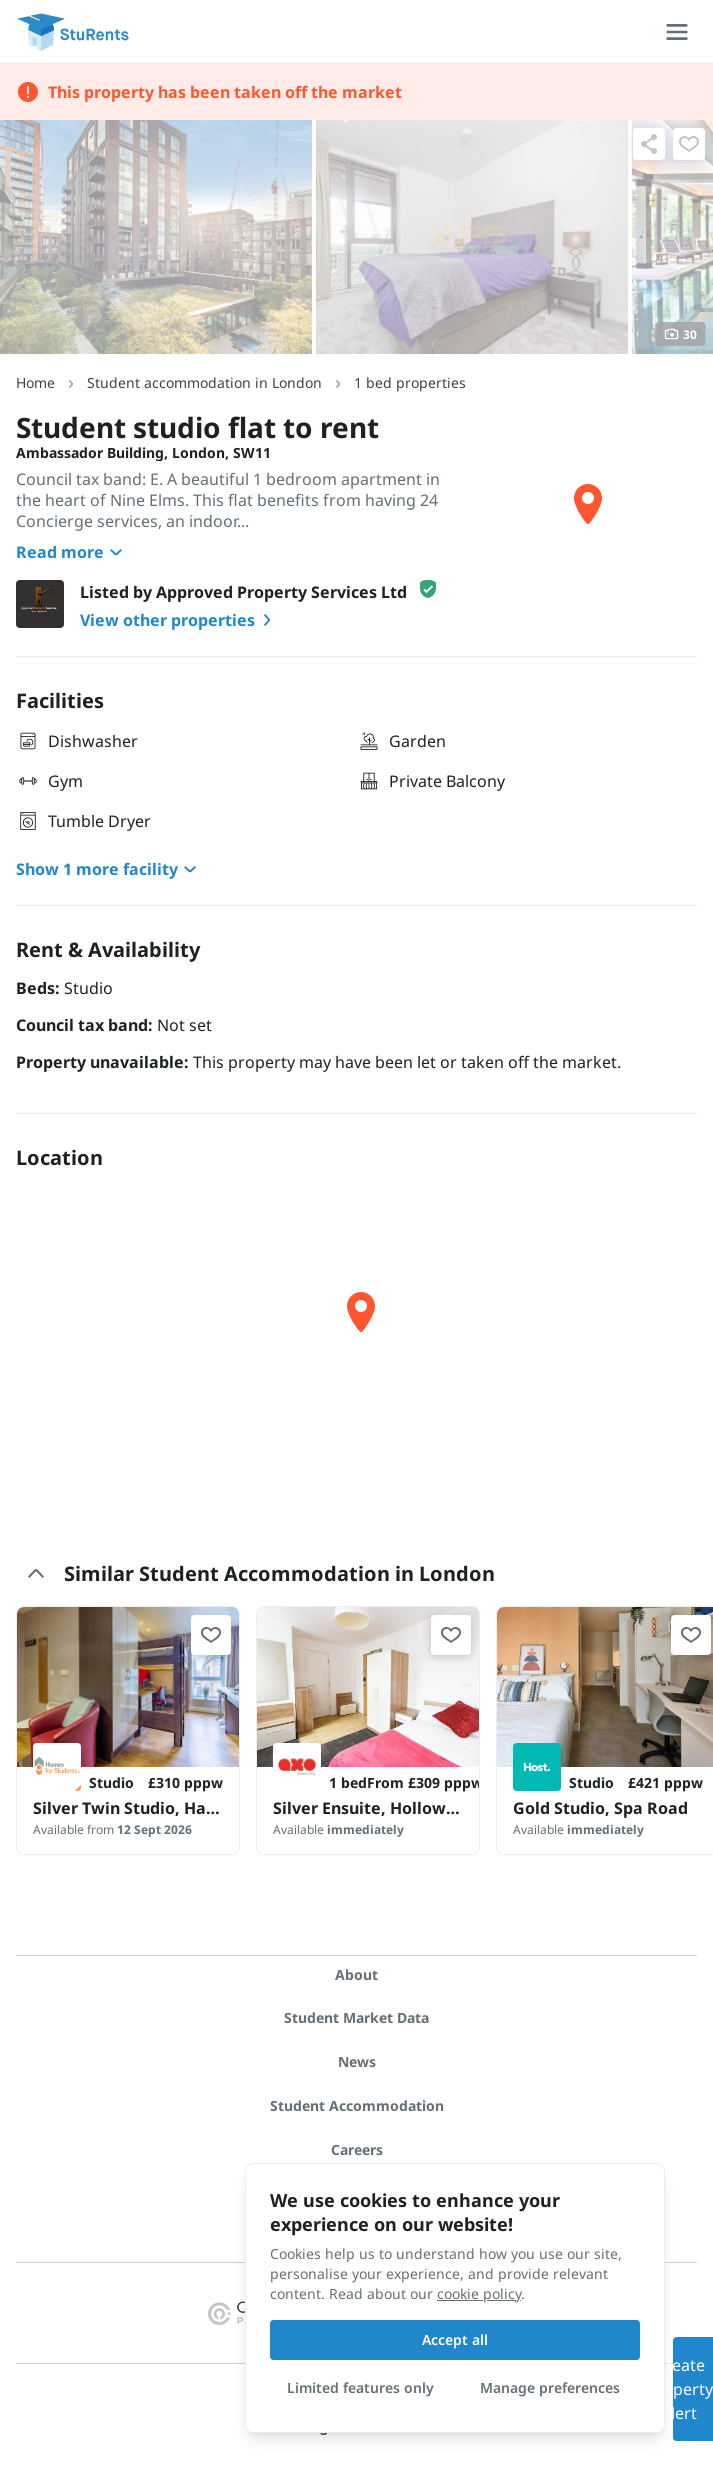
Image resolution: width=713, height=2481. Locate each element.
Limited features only (360, 2387)
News (357, 2061)
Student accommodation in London (204, 382)
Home (35, 382)
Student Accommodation (357, 2105)
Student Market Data (356, 2017)
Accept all (455, 2339)
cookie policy (479, 2293)
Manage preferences (550, 2387)
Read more (72, 552)
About (356, 1974)
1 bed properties (410, 382)
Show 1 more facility (109, 869)
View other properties (179, 620)
